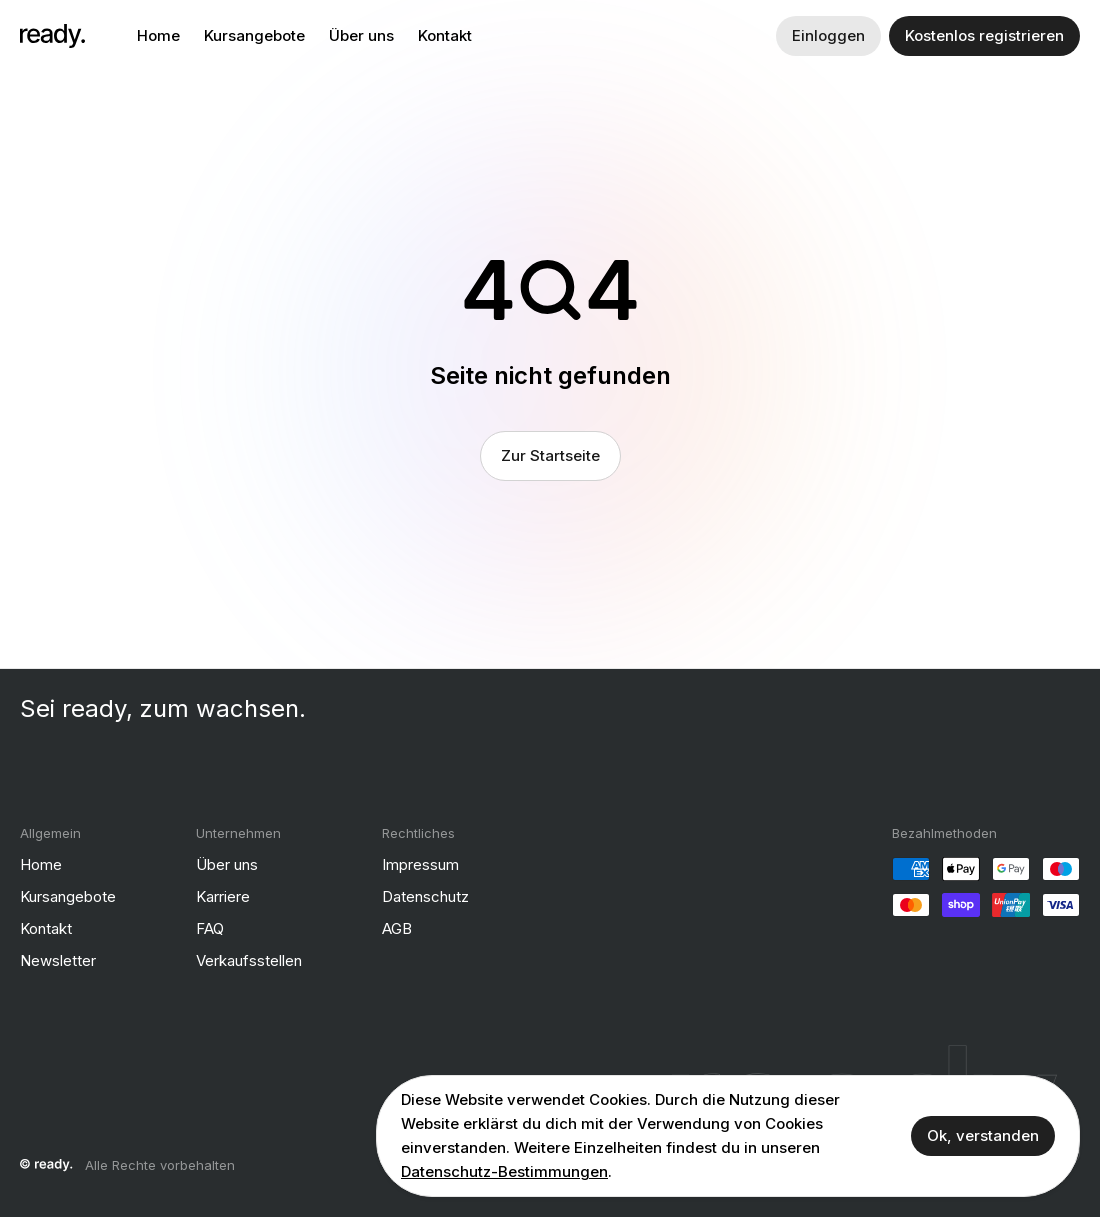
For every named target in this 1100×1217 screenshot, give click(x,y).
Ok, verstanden (983, 1135)
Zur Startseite (550, 455)
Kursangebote (254, 35)
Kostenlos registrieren (984, 35)
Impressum (420, 864)
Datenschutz (425, 896)
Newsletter (58, 960)
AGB (397, 928)
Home (158, 35)
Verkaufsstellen (249, 960)
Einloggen (828, 35)
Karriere (223, 896)
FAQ (210, 928)
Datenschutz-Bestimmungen (504, 1171)
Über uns (361, 35)
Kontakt (445, 35)
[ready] (52, 36)
